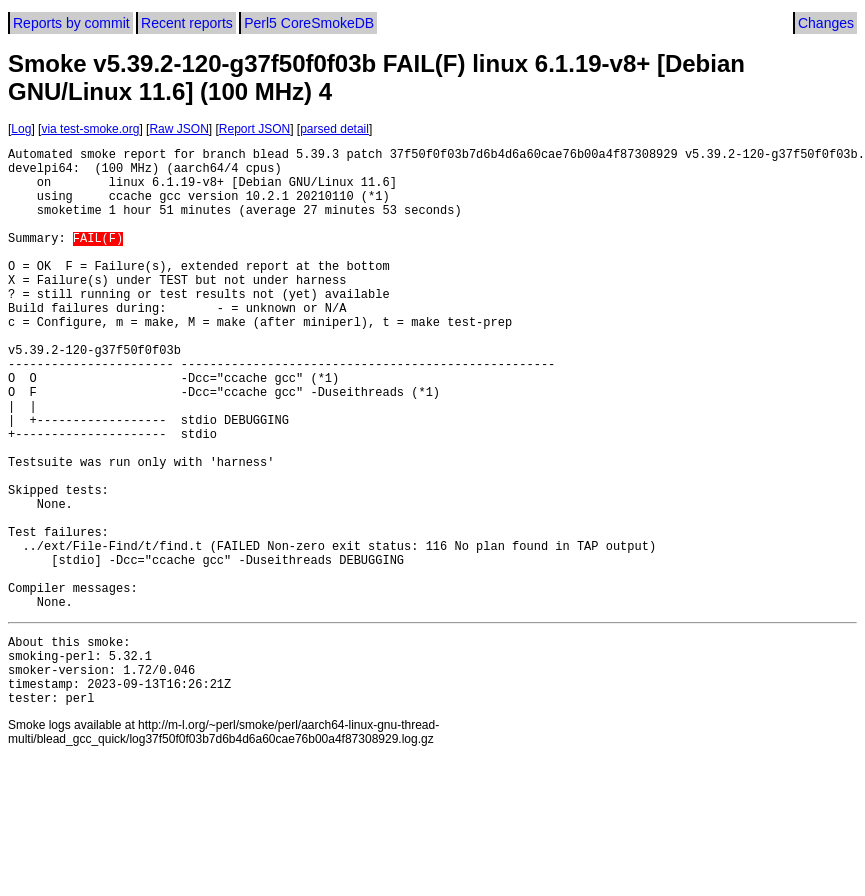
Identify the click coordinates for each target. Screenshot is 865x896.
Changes (826, 23)
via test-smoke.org (90, 129)
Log (21, 129)
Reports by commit (71, 23)
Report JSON (254, 129)
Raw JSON (178, 129)
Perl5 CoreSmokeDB (309, 23)
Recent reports (187, 23)
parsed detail (334, 129)
